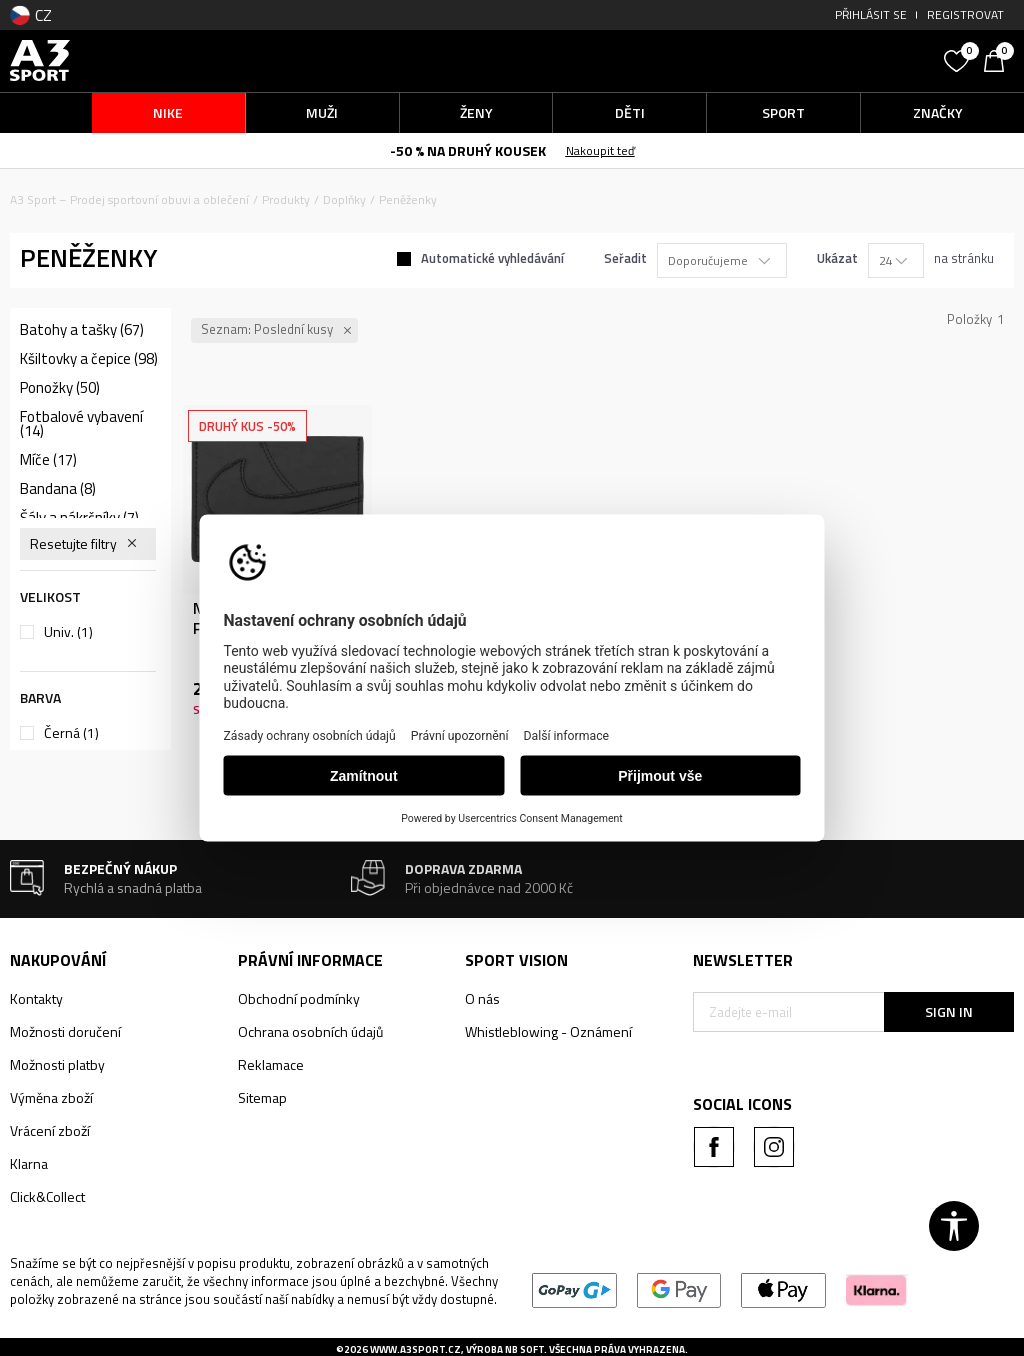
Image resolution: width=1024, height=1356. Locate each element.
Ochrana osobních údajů (310, 1031)
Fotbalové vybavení (81, 424)
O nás (482, 998)
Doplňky (344, 199)
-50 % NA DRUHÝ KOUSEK (468, 150)
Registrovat (965, 14)
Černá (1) (71, 733)
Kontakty (36, 998)
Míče (48, 460)
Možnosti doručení (65, 1031)
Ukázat (837, 258)
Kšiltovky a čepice (89, 359)
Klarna (29, 1163)
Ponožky (60, 388)
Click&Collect (47, 1196)
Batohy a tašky (82, 330)
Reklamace (271, 1064)
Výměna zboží (51, 1097)
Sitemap (262, 1097)
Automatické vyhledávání (492, 258)
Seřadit (625, 258)
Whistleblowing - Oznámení (548, 1031)
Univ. (68, 632)
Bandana (58, 489)
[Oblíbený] (959, 59)
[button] (813, 60)
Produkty (286, 199)
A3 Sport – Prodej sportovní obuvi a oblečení (129, 199)
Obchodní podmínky (299, 998)
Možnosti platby (57, 1064)
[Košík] (999, 59)
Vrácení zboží (50, 1130)
